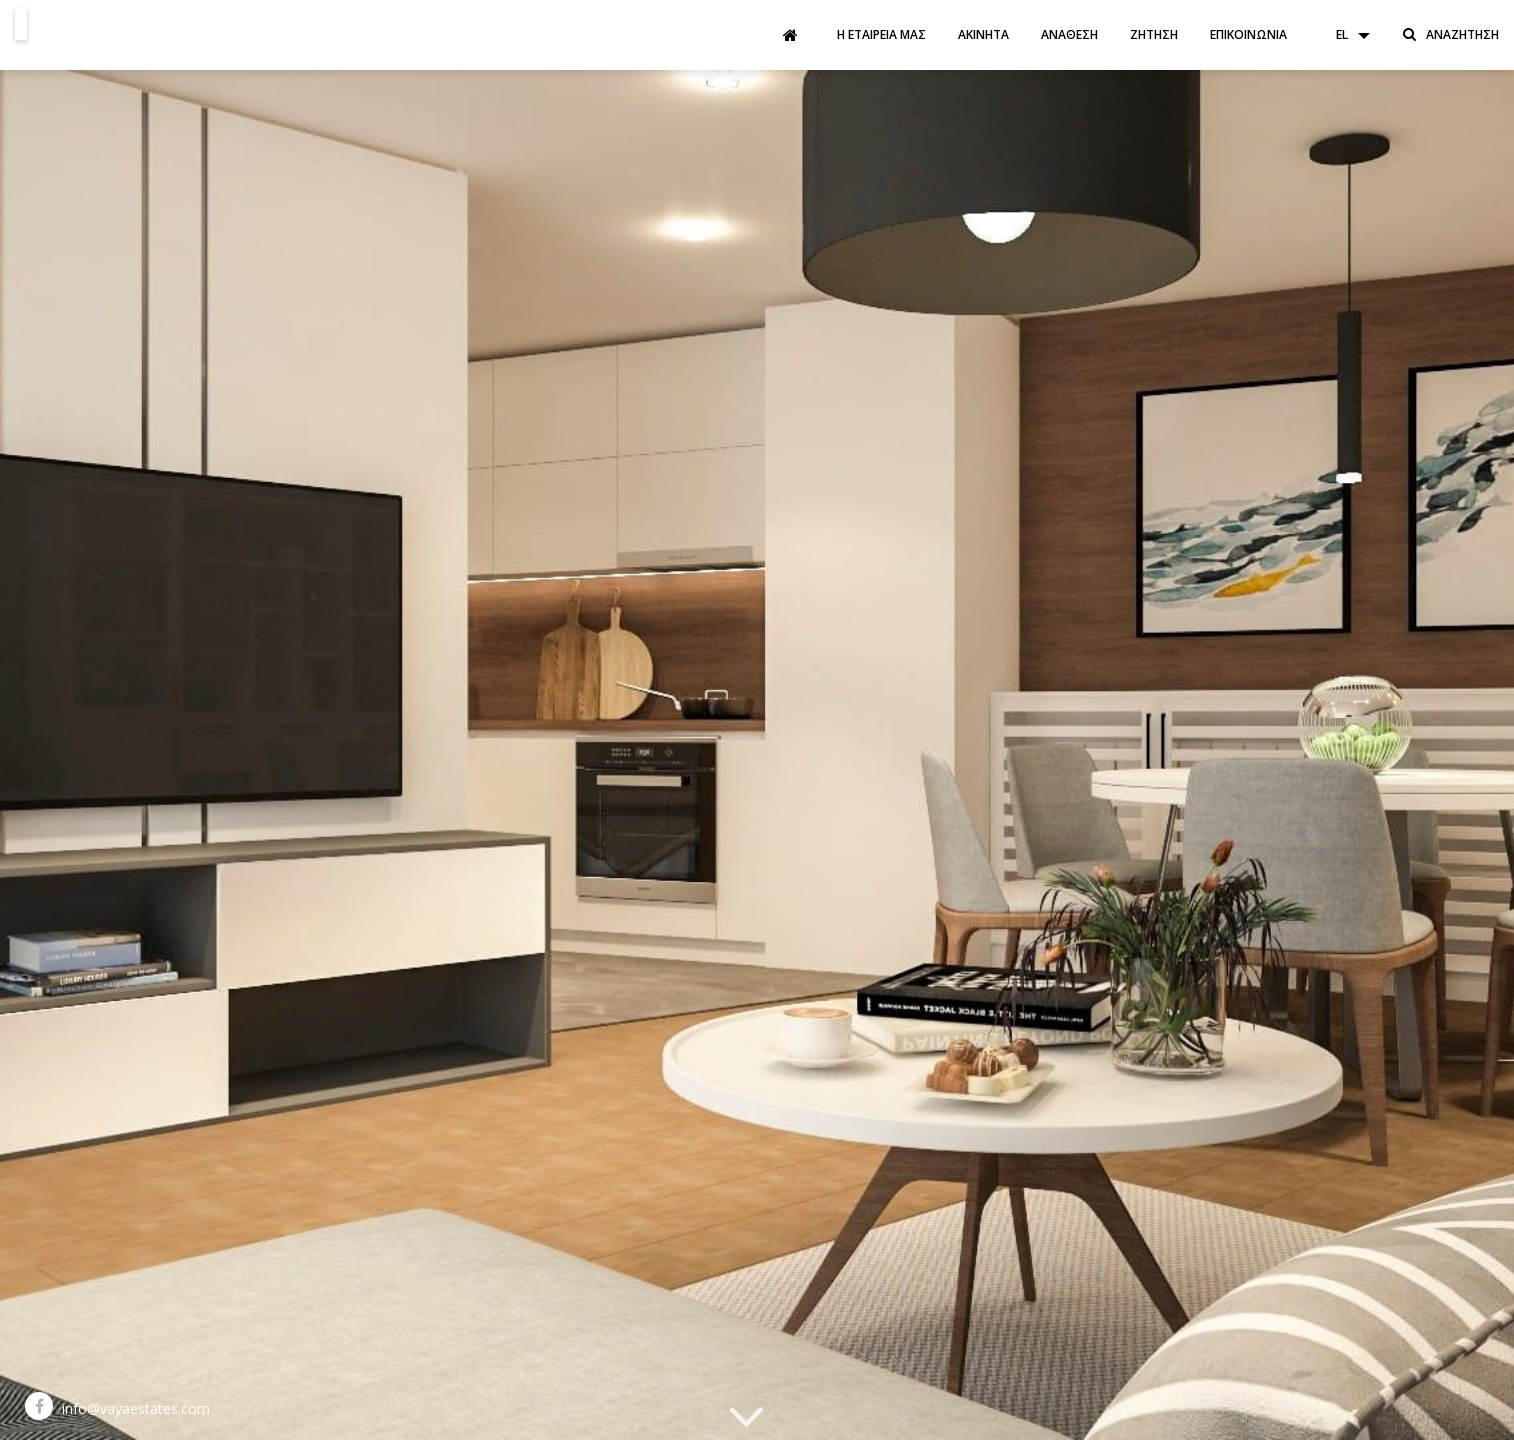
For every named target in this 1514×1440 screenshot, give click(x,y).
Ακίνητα (983, 34)
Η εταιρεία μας (881, 34)
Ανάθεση (1069, 34)
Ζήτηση (1154, 34)
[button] (1342, 35)
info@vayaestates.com (136, 1408)
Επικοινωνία (1248, 34)
